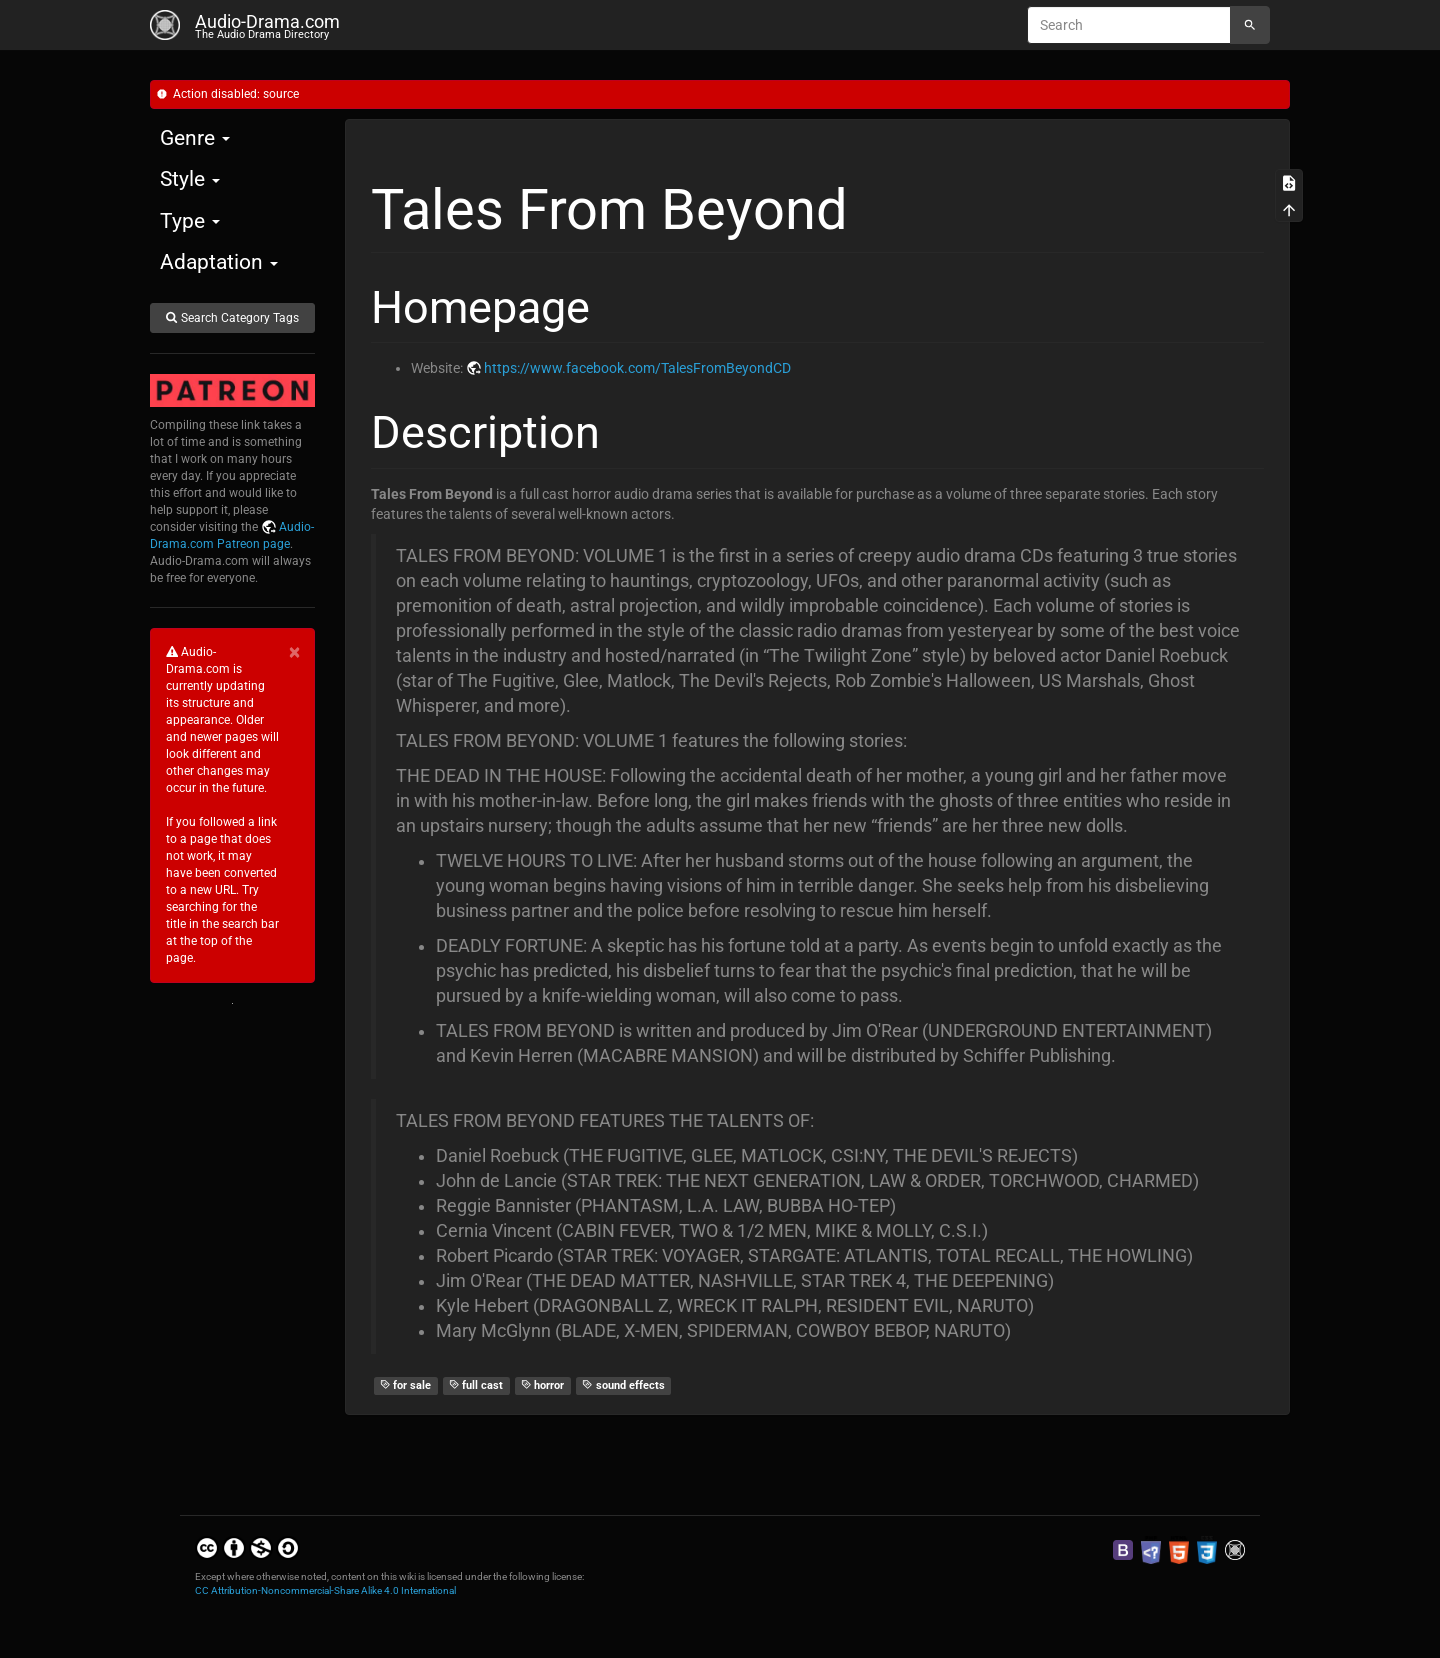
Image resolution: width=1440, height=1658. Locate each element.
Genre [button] (195, 138)
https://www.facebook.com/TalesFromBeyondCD (637, 368)
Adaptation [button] (219, 262)
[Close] (294, 652)
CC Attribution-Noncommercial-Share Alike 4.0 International (325, 1590)
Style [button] (190, 179)
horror (543, 1385)
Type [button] (190, 221)
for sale (406, 1385)
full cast (476, 1385)
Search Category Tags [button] (232, 318)
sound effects (623, 1385)
